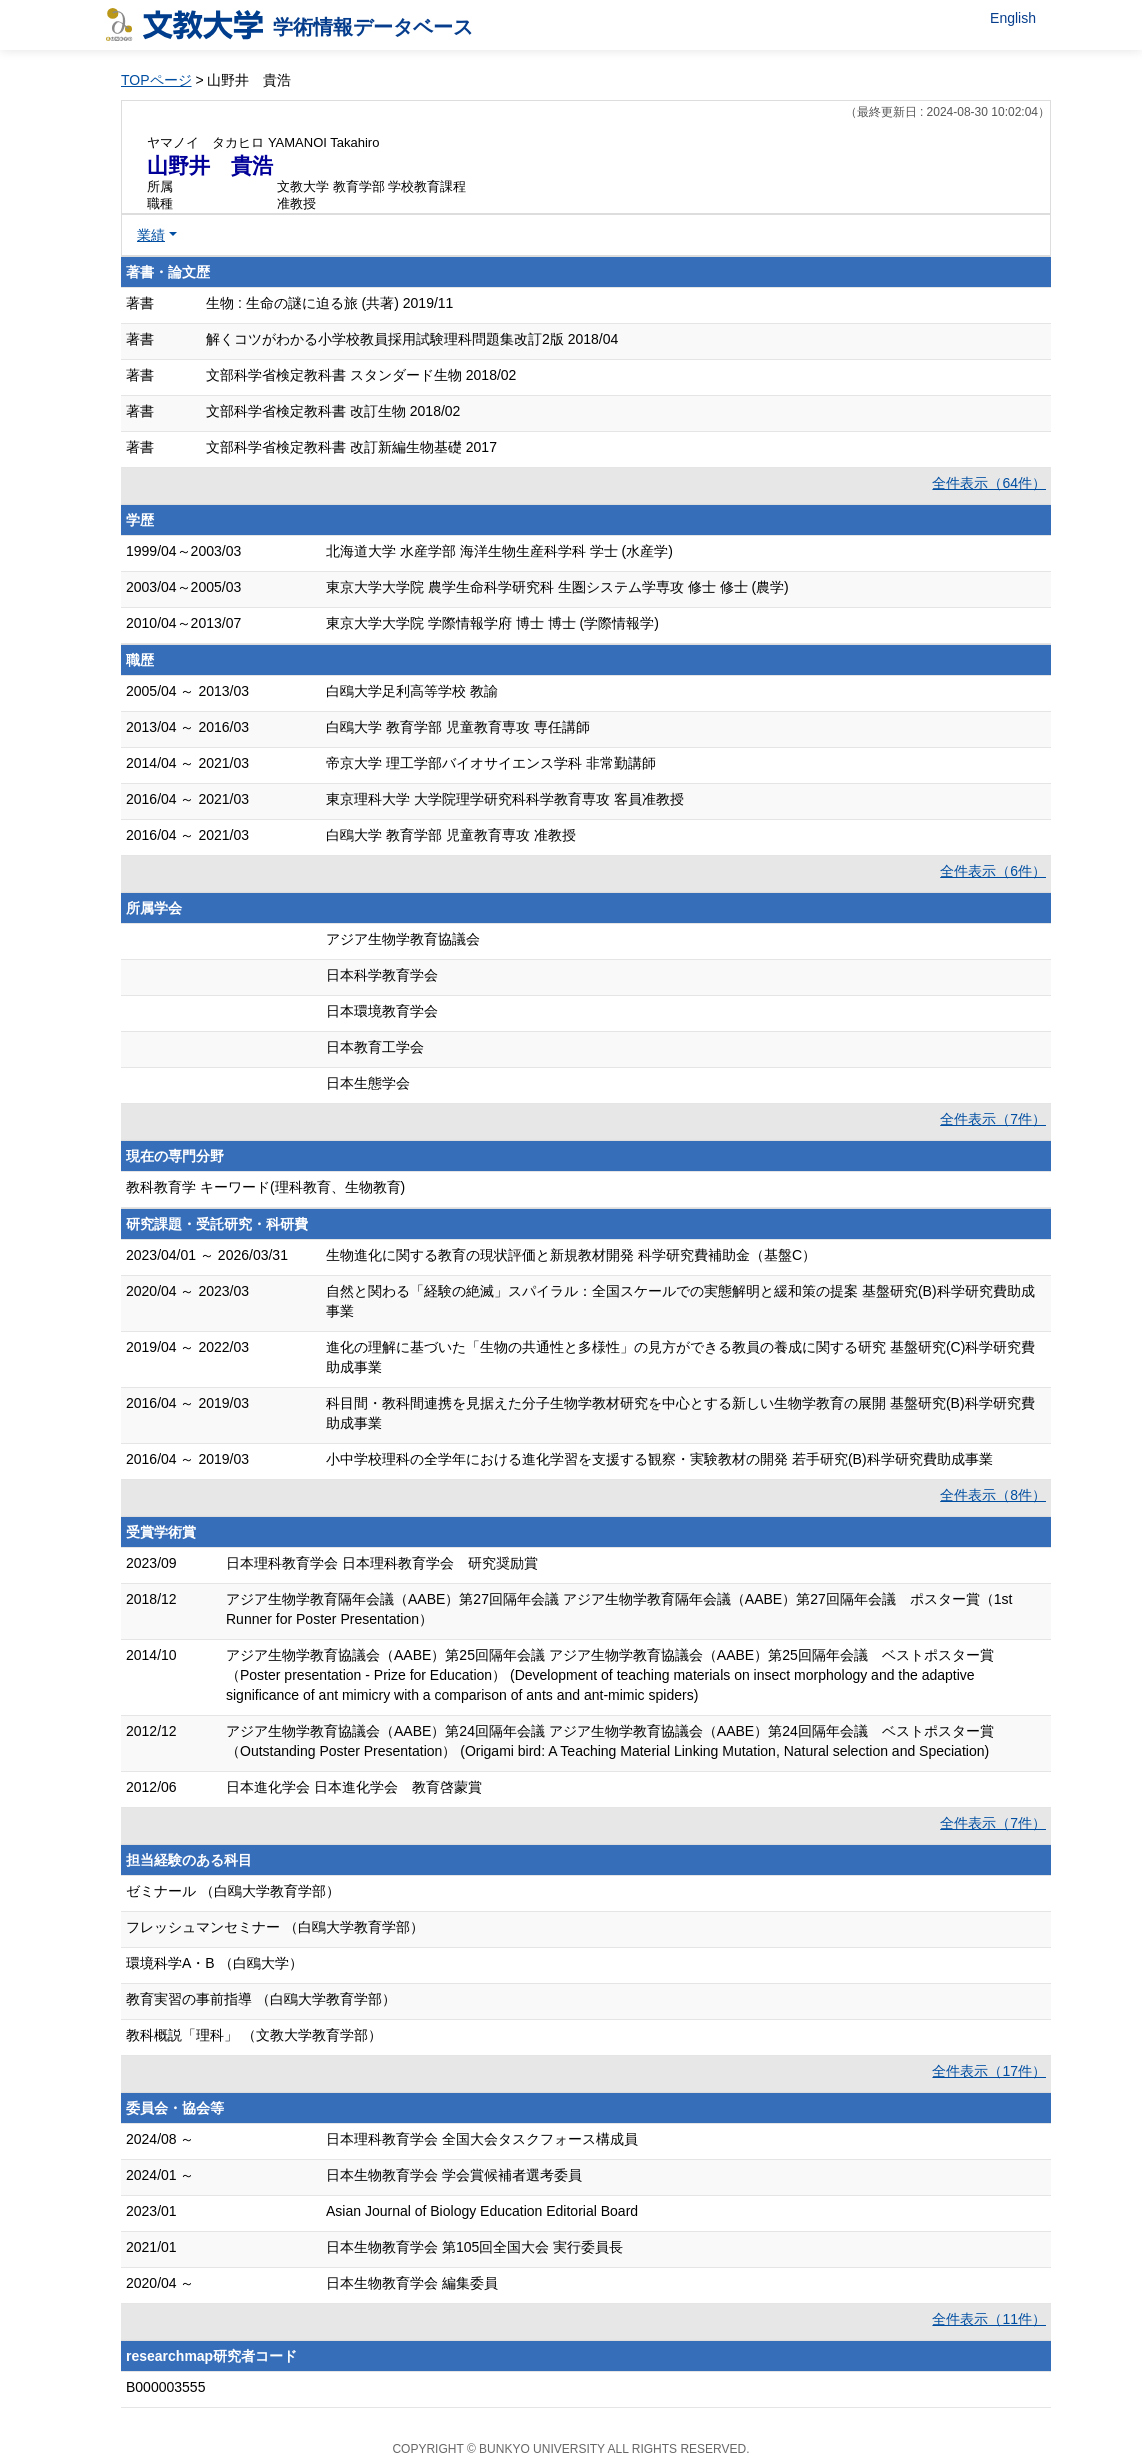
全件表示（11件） (989, 2319)
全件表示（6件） (993, 871)
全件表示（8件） (993, 1495)
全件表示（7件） (993, 1119)
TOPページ (156, 80)
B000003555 (165, 2387)
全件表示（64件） (989, 483)
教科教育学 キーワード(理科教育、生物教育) (265, 1187)
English (1013, 18)
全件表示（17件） (989, 2071)
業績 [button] (151, 235)
